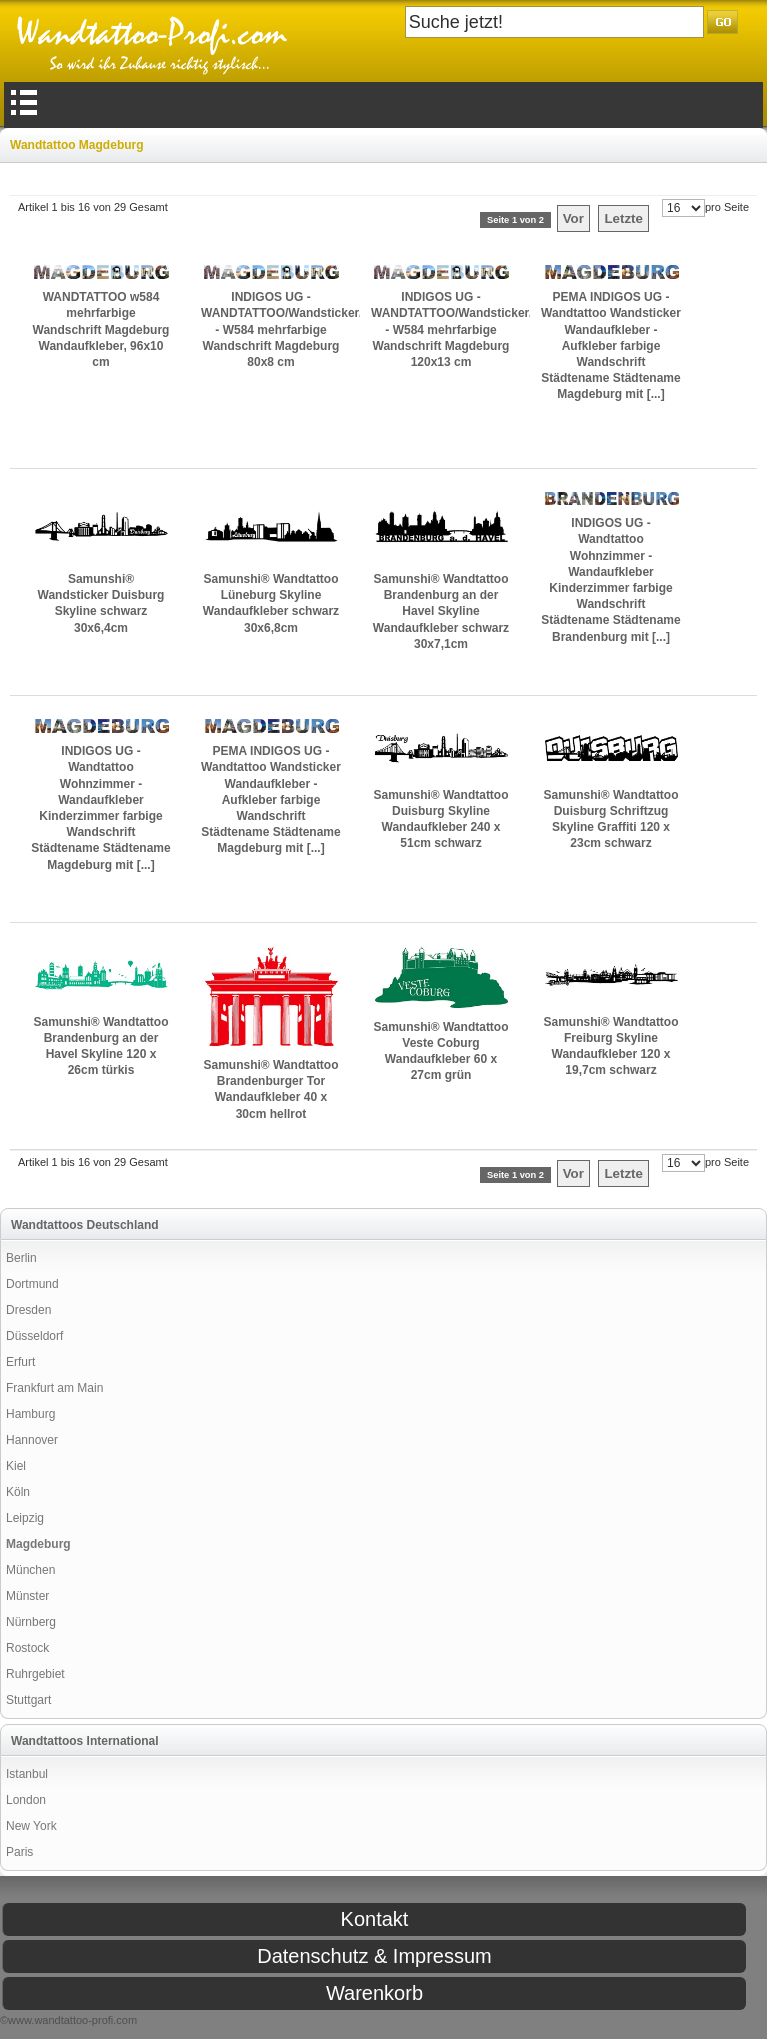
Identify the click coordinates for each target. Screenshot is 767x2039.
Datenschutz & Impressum (374, 1956)
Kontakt (375, 1919)
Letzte (623, 218)
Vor (573, 218)
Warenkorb (374, 1993)
